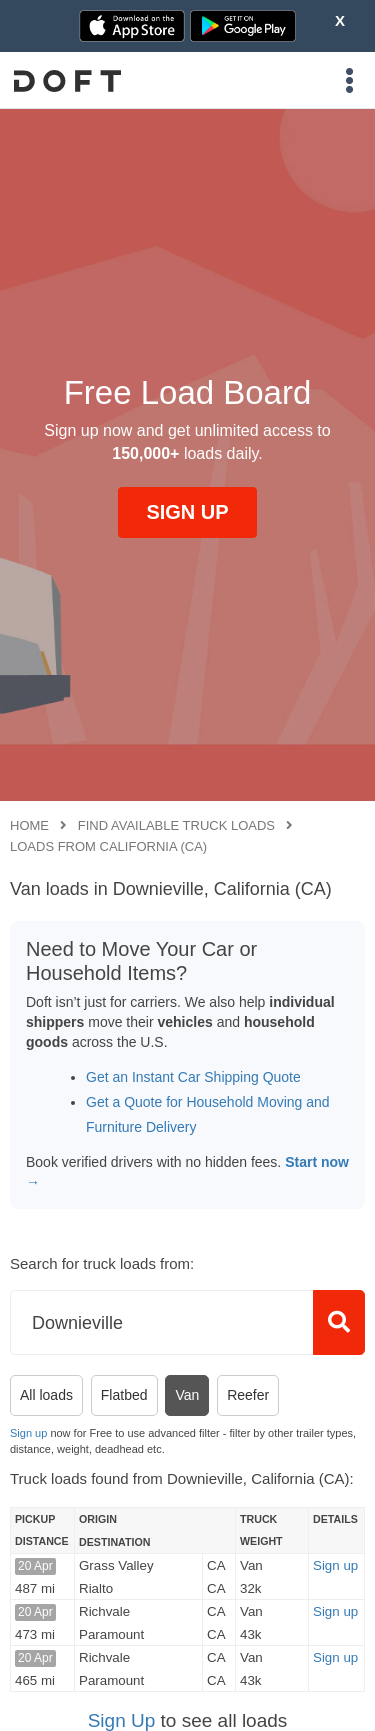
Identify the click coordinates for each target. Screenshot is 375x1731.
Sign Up (122, 1720)
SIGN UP (187, 512)
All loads (46, 1395)
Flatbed (124, 1395)
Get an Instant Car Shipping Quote (193, 1077)
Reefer (248, 1395)
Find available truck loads (176, 825)
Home (29, 825)
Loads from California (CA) (108, 846)
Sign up (28, 1433)
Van (187, 1395)
